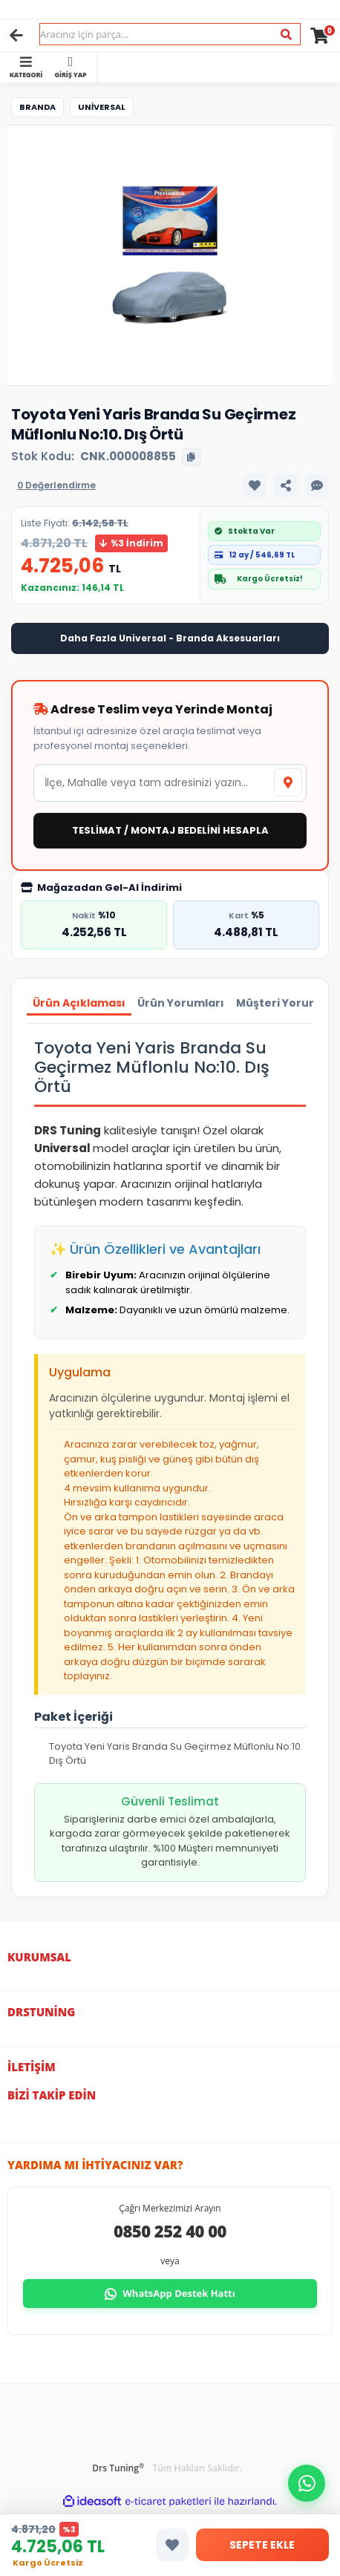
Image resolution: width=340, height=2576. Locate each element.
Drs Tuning (118, 2468)
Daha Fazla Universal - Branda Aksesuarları (170, 638)
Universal (101, 107)
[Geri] (16, 35)
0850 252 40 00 (170, 2231)
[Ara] (285, 35)
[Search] (170, 34)
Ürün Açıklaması (79, 1003)
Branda (37, 107)
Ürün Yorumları (180, 1003)
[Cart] (320, 35)
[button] (306, 2483)
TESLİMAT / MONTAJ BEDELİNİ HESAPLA (170, 830)
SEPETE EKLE (262, 2544)
